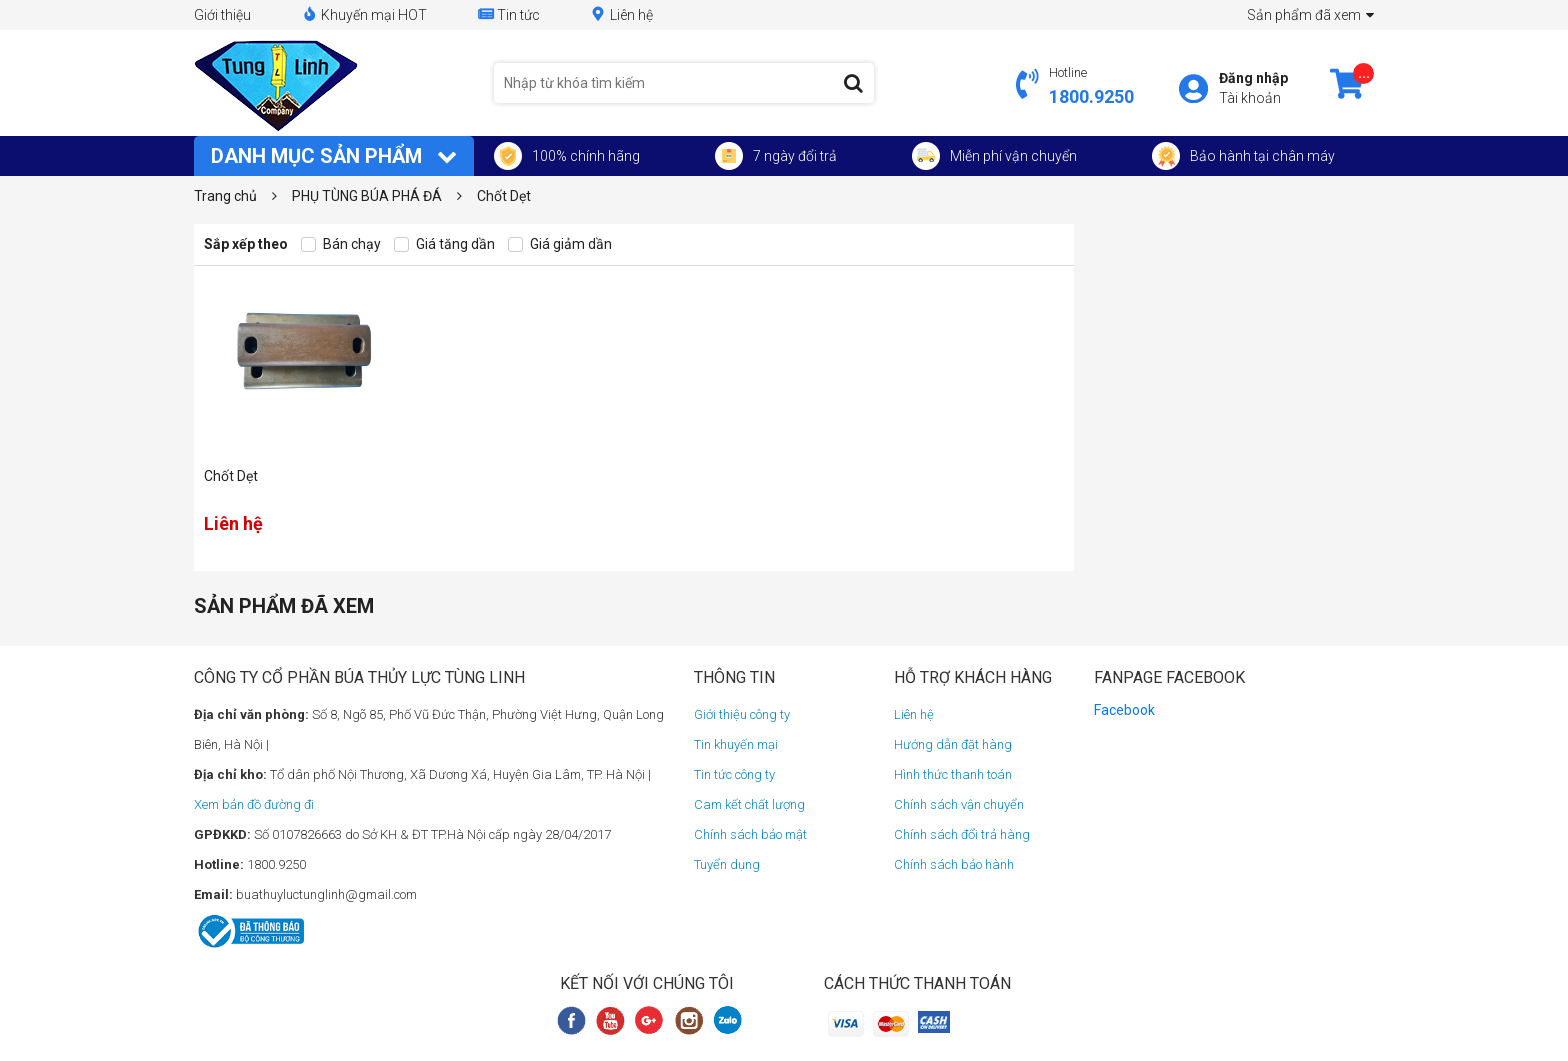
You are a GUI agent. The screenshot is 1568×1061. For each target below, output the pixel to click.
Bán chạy (341, 244)
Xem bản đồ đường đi (254, 804)
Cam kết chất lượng (749, 804)
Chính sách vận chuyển (959, 804)
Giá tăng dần (444, 244)
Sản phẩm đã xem (1310, 15)
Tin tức (508, 14)
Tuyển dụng (727, 864)
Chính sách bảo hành (954, 864)
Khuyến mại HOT (364, 14)
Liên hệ (621, 14)
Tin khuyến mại (736, 744)
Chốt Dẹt (231, 476)
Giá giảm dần (560, 244)
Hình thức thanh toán (953, 774)
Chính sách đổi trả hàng (962, 834)
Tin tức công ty (734, 774)
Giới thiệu (222, 15)
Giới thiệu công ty (742, 714)
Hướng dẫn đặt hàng (953, 744)
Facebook (1124, 710)
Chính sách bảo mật (750, 834)
